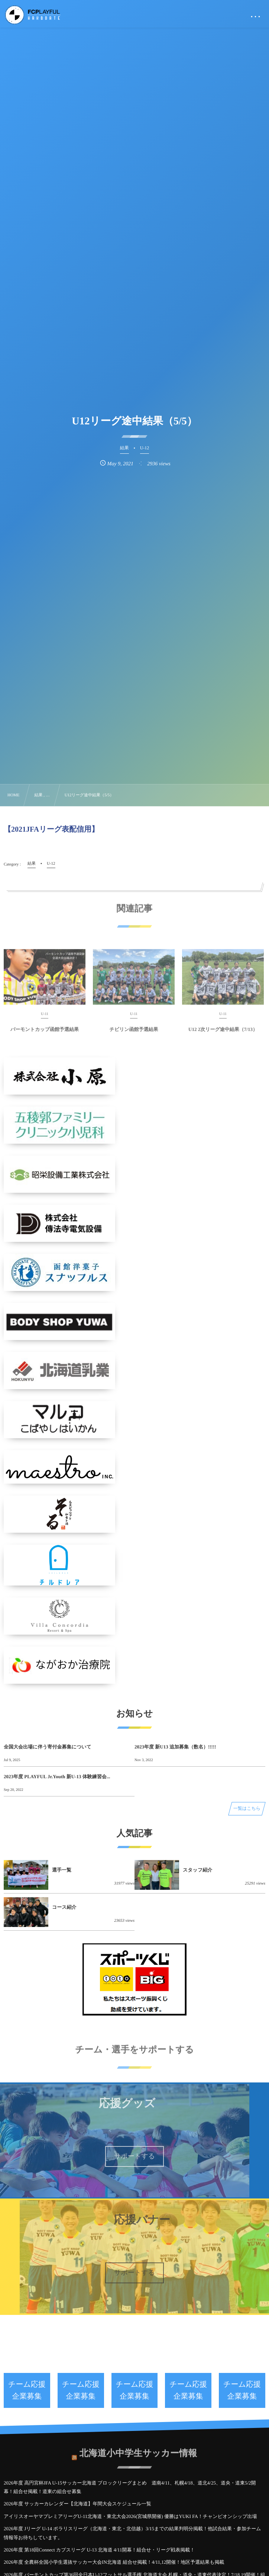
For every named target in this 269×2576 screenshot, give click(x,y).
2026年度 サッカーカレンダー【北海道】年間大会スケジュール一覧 (77, 2503)
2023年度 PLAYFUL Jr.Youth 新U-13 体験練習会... (57, 1776)
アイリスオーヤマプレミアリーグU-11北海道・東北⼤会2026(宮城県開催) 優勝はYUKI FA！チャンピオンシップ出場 (130, 2516)
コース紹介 (64, 1907)
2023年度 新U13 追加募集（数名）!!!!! (175, 1747)
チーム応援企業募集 (27, 2390)
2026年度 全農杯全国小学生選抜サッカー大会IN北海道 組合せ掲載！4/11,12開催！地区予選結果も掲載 (114, 2562)
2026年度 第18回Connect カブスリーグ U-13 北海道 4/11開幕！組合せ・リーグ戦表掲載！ (99, 2550)
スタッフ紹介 (197, 1870)
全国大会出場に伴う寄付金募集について (47, 1747)
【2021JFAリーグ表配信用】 (51, 829)
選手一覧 (61, 1870)
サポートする (134, 2156)
